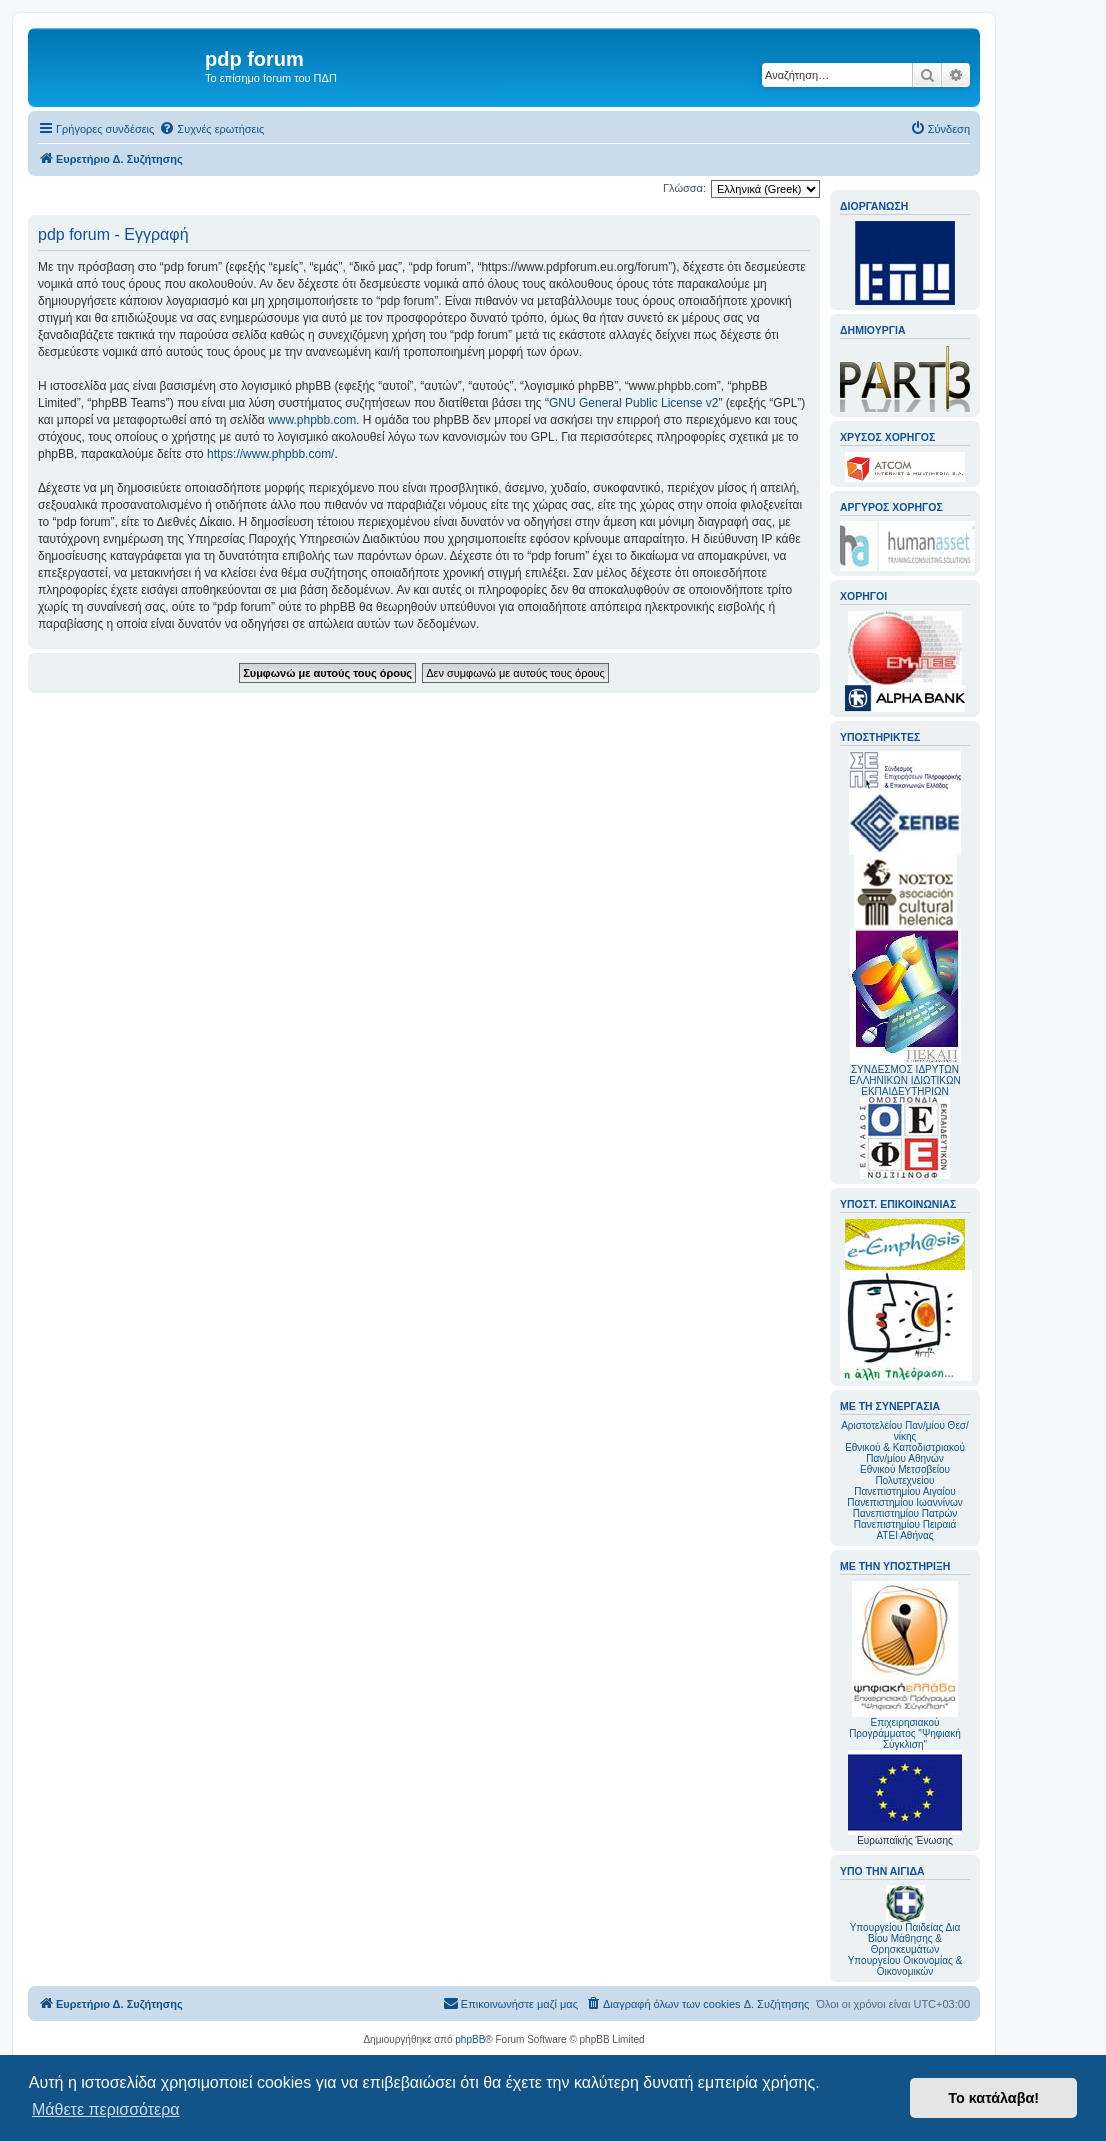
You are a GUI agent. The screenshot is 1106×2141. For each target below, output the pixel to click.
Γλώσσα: (684, 188)
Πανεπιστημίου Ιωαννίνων (904, 1502)
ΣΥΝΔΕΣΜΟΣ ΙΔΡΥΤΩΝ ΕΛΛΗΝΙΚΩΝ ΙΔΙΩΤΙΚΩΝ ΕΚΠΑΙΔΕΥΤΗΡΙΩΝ (904, 1080)
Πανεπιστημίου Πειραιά (905, 1524)
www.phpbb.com (312, 420)
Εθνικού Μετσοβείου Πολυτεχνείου (905, 1475)
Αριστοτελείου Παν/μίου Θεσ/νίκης (905, 1431)
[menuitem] (211, 129)
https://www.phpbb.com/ (270, 454)
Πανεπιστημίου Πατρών (905, 1513)
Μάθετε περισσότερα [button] (106, 2109)
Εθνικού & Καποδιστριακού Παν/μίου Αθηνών (905, 1453)
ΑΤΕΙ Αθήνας (904, 1535)
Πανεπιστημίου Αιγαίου (904, 1491)
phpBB (470, 2039)
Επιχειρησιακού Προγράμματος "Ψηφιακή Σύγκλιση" (905, 1665)
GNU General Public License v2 (633, 403)
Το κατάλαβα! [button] (993, 2098)
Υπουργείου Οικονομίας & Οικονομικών (905, 1966)
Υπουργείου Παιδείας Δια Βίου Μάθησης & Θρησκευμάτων (905, 1938)
